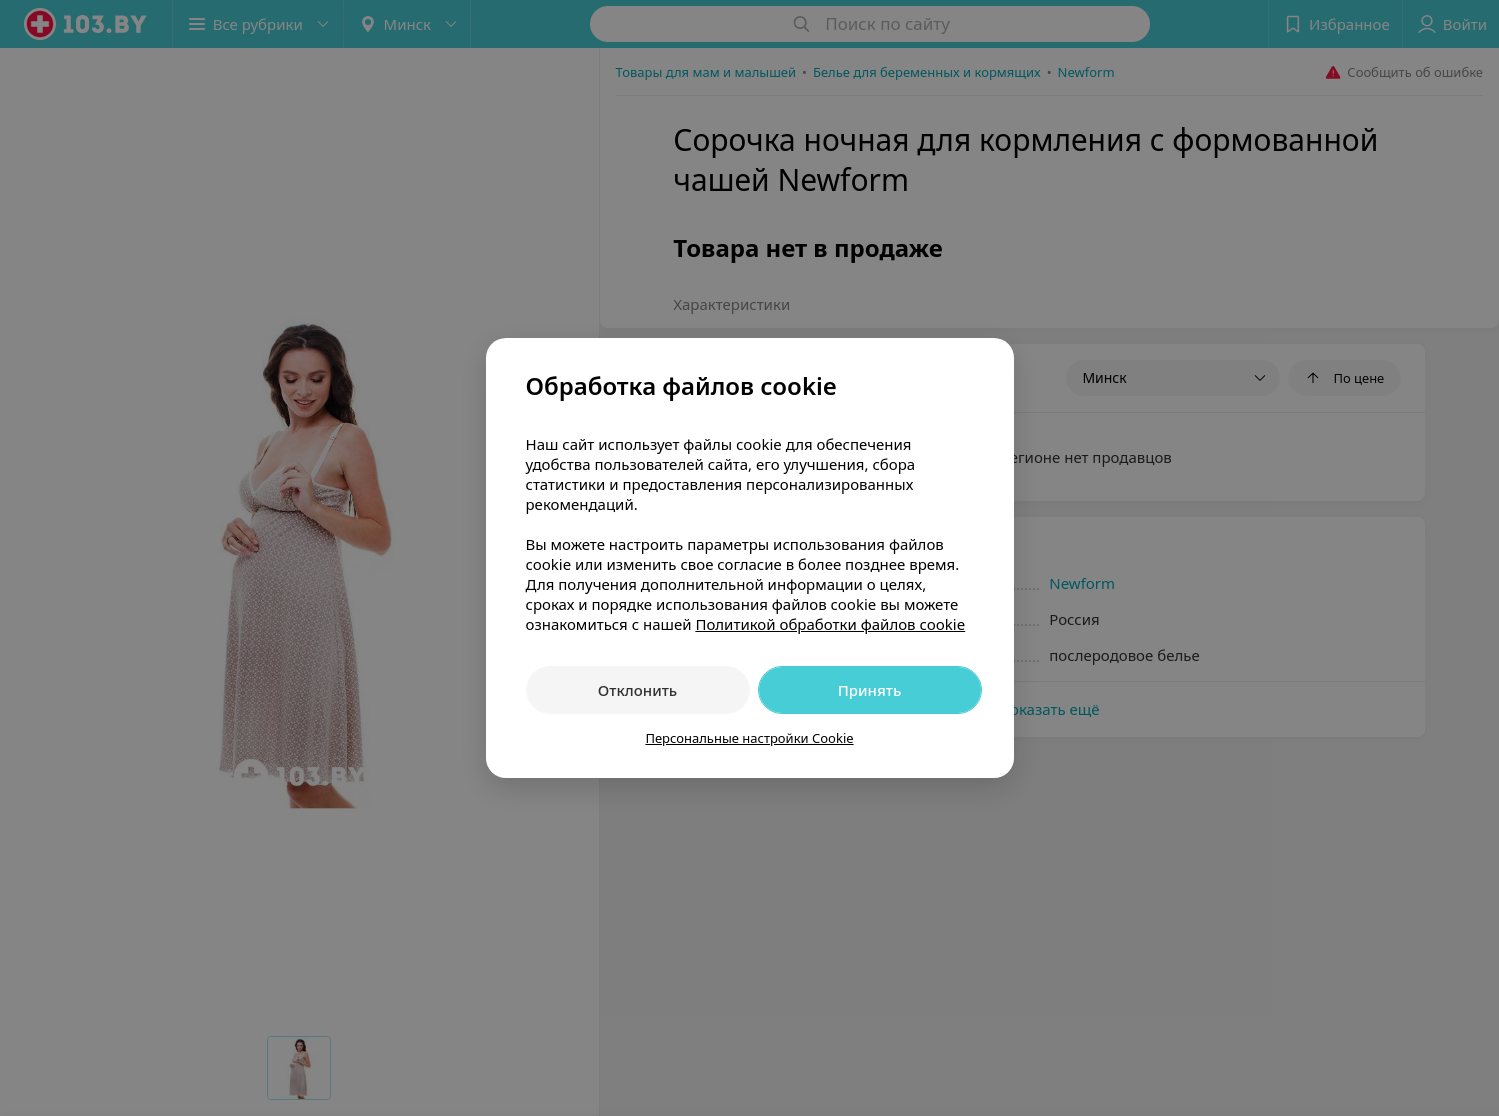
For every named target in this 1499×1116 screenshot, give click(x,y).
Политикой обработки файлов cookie (830, 624)
